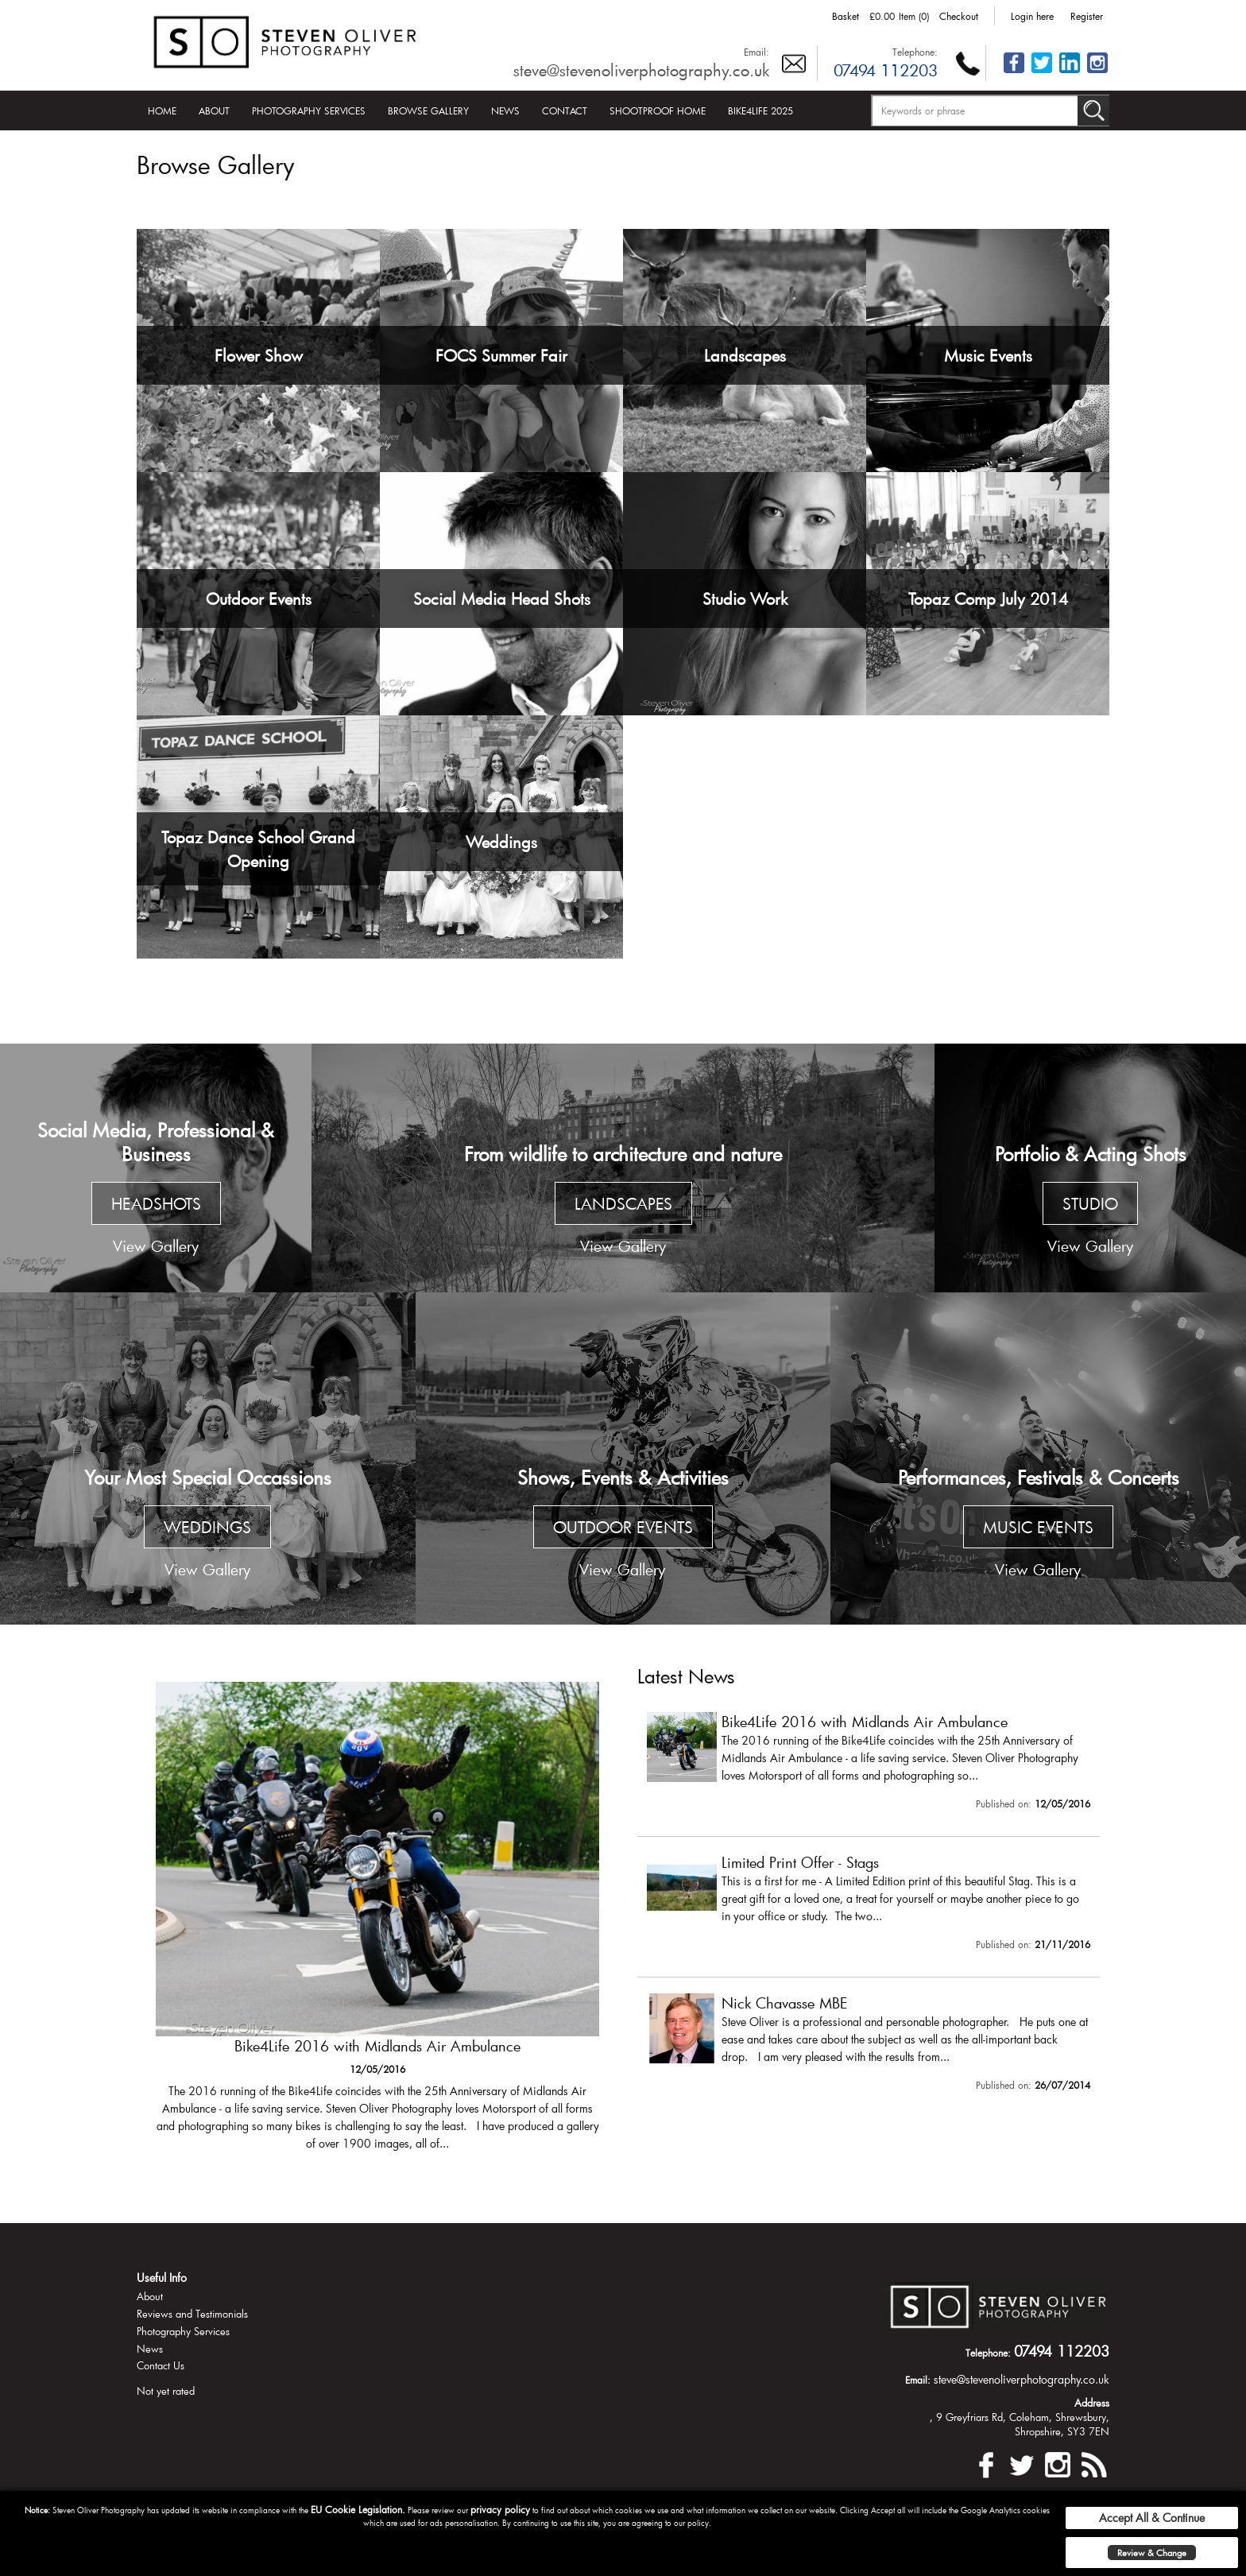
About (214, 110)
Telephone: (915, 51)
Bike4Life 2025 (760, 110)
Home (162, 110)
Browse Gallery (428, 110)
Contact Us (160, 2365)
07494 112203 (886, 70)
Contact (564, 110)
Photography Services (309, 110)
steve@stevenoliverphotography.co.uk (641, 70)
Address (1091, 2402)
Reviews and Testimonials (192, 2313)
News (505, 110)
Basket (845, 16)
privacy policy (500, 2509)
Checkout (958, 16)
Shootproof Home (657, 110)
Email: (756, 51)
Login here (1032, 16)
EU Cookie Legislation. (358, 2509)
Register (1086, 16)
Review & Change (1151, 2553)
